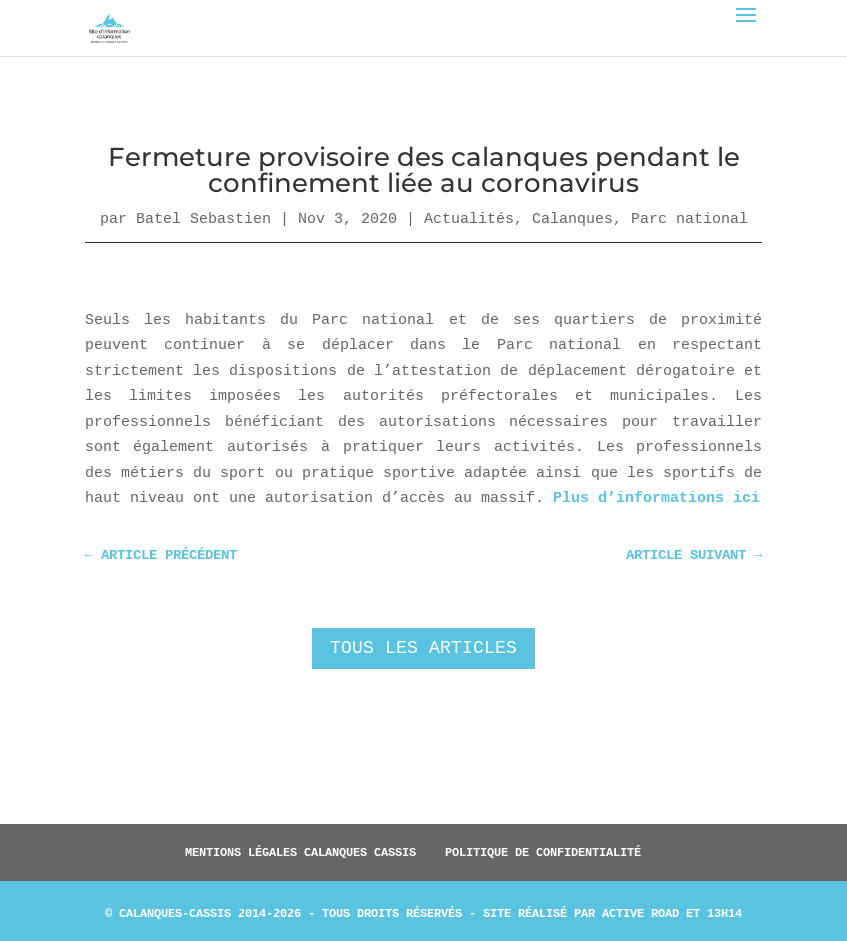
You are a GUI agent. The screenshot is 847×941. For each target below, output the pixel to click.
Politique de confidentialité (543, 852)
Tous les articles (423, 648)
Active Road (640, 913)
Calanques (572, 218)
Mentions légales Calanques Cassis (300, 852)
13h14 (724, 913)
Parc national (689, 218)
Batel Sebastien (203, 218)
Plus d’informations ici (656, 498)
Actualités (469, 218)
